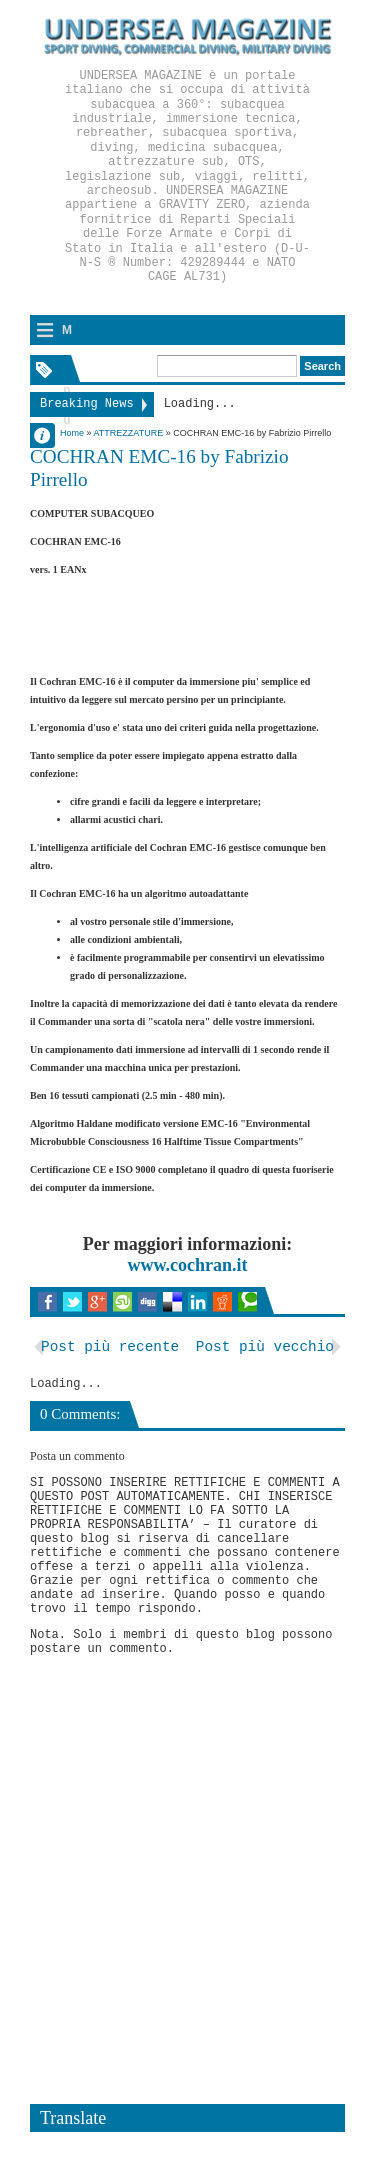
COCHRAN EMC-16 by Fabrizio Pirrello (159, 468)
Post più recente (110, 1347)
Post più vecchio (265, 1347)
